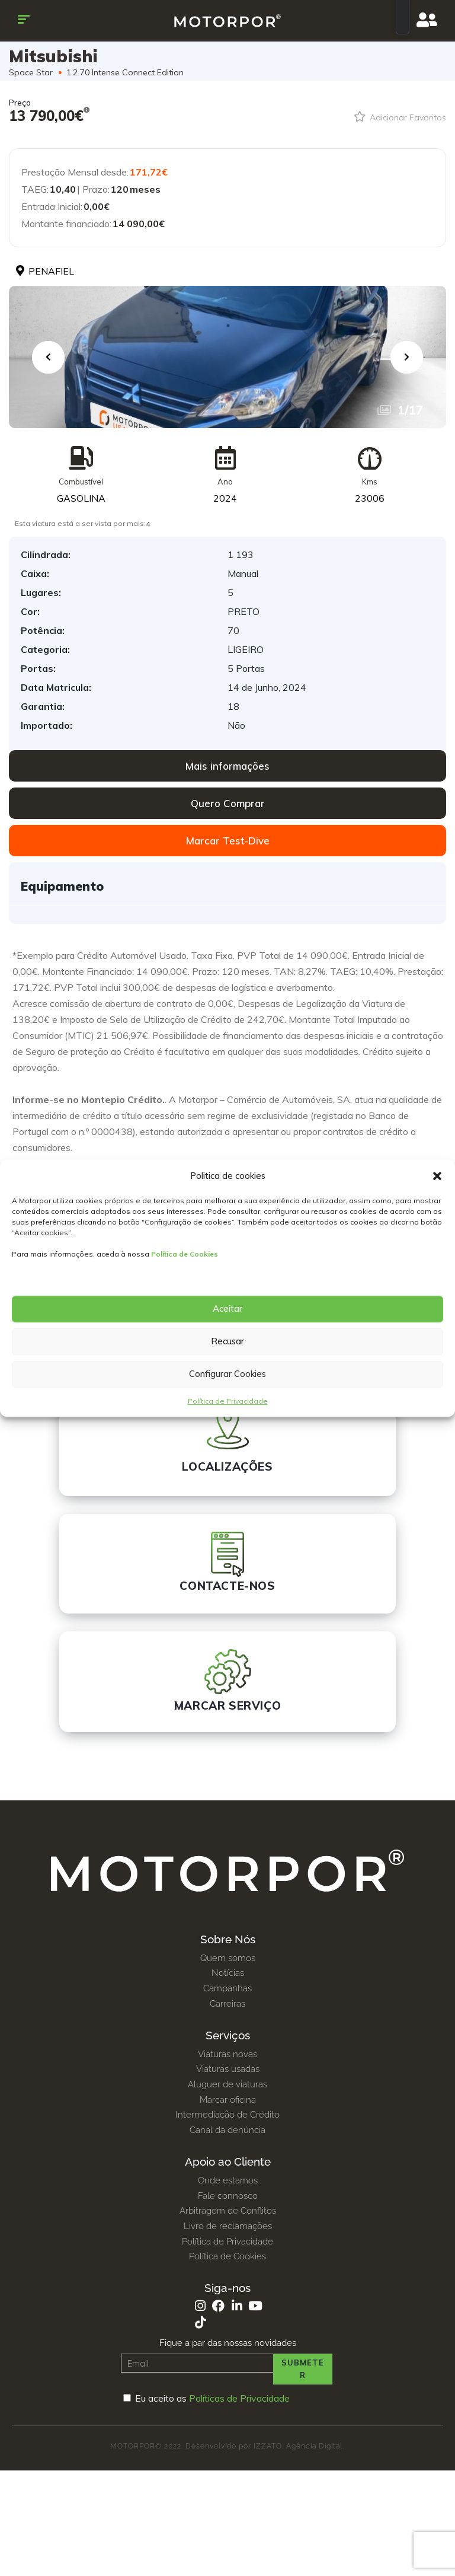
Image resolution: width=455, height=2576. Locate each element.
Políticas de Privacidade (239, 2398)
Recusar (227, 1341)
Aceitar (227, 1308)
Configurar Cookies (227, 1373)
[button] (437, 1176)
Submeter (302, 2369)
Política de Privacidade (228, 1401)
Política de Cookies (184, 1253)
